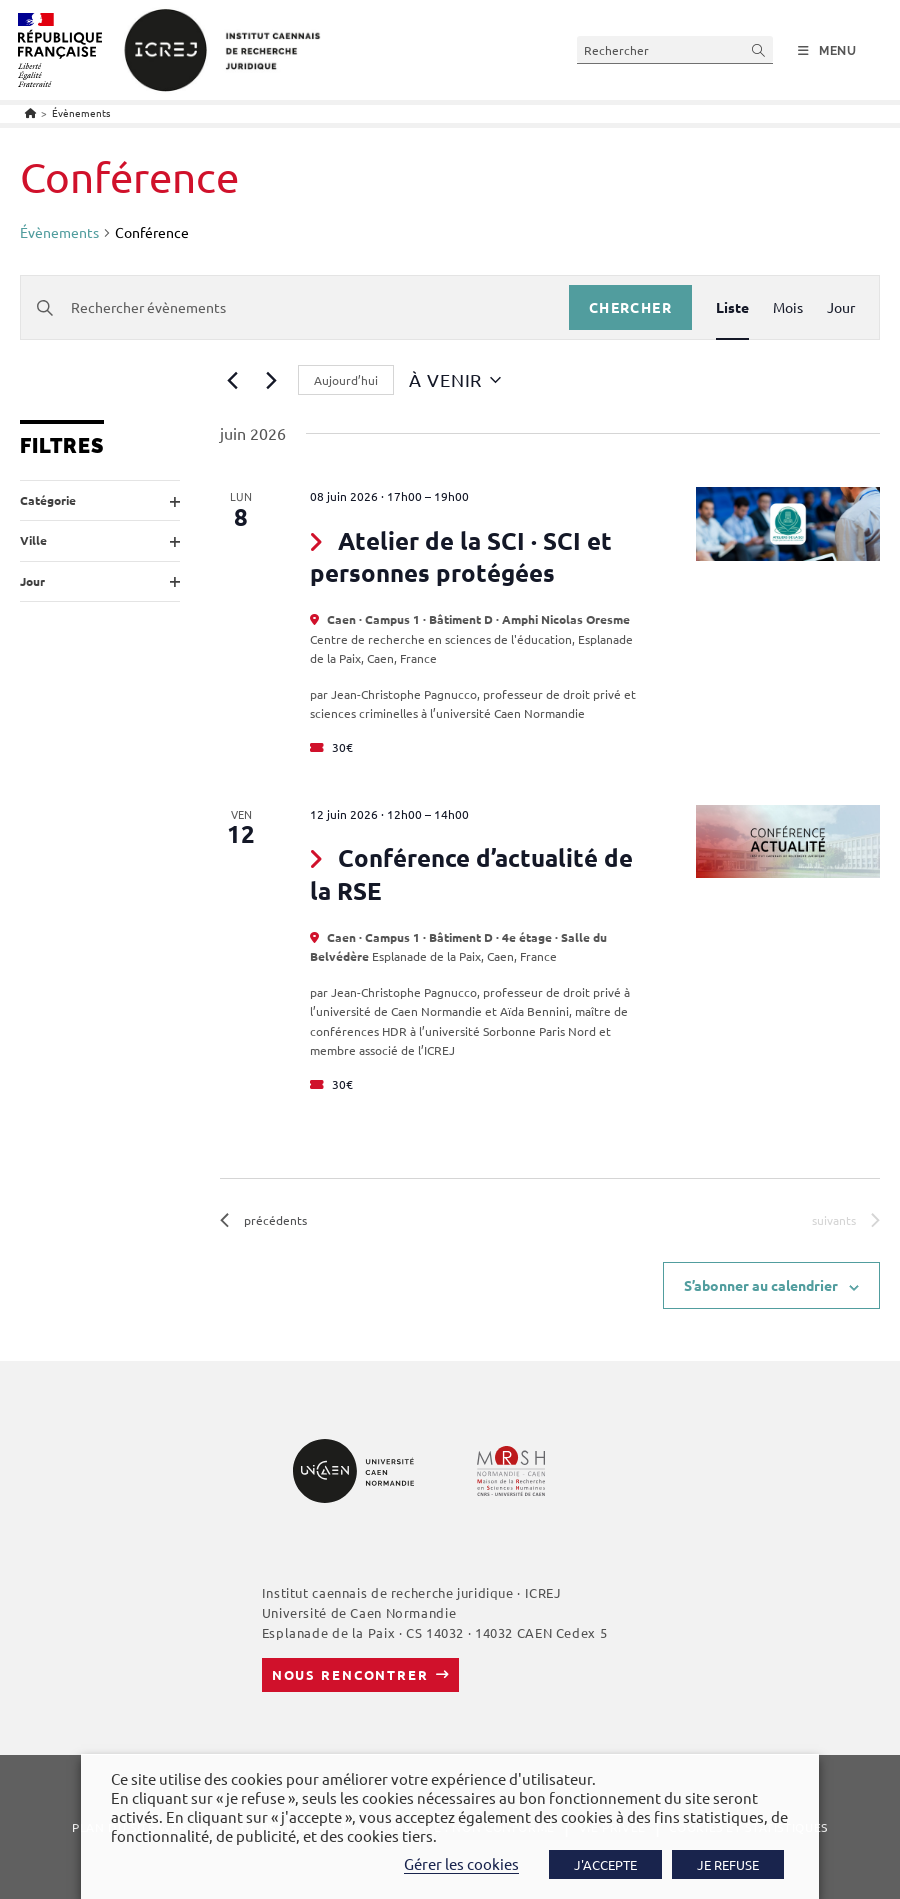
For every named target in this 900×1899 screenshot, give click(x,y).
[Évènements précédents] (232, 380)
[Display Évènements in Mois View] (788, 307)
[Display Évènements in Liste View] (732, 307)
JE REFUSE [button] (728, 1864)
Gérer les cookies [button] (461, 1863)
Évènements (81, 112)
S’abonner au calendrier (761, 1285)
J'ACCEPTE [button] (605, 1864)
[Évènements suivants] (271, 380)
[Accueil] (30, 112)
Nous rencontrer (350, 1674)
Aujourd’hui (346, 380)
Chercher (630, 307)
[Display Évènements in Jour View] (841, 307)
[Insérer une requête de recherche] (675, 49)
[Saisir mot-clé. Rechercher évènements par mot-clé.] (295, 307)
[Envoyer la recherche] (759, 49)
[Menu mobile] (827, 51)
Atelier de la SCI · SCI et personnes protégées (461, 556)
